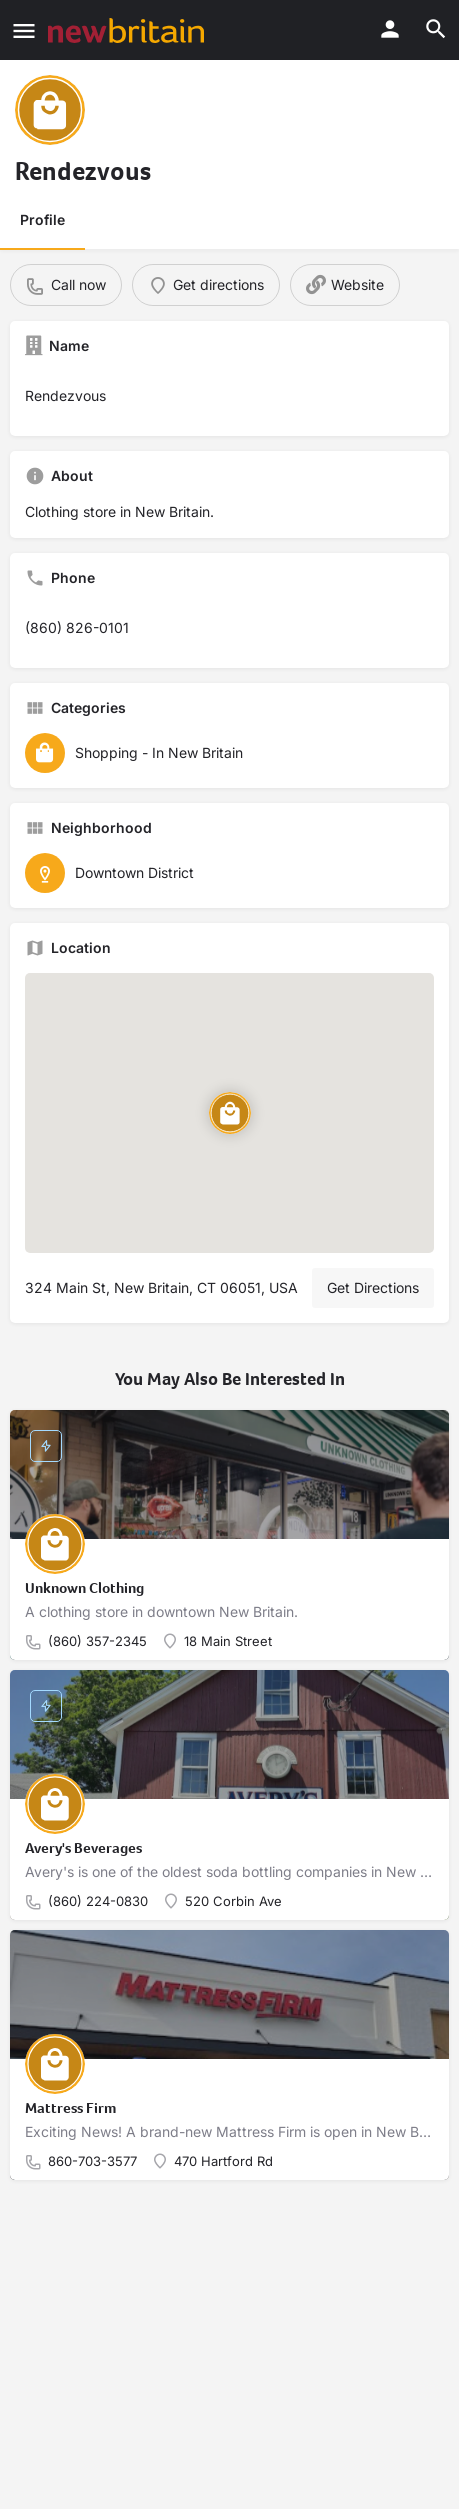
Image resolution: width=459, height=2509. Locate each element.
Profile (42, 219)
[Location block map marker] (230, 1112)
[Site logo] (128, 30)
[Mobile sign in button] (390, 29)
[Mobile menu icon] (24, 30)
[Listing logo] (50, 110)
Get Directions (373, 1287)
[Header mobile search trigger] (436, 29)
